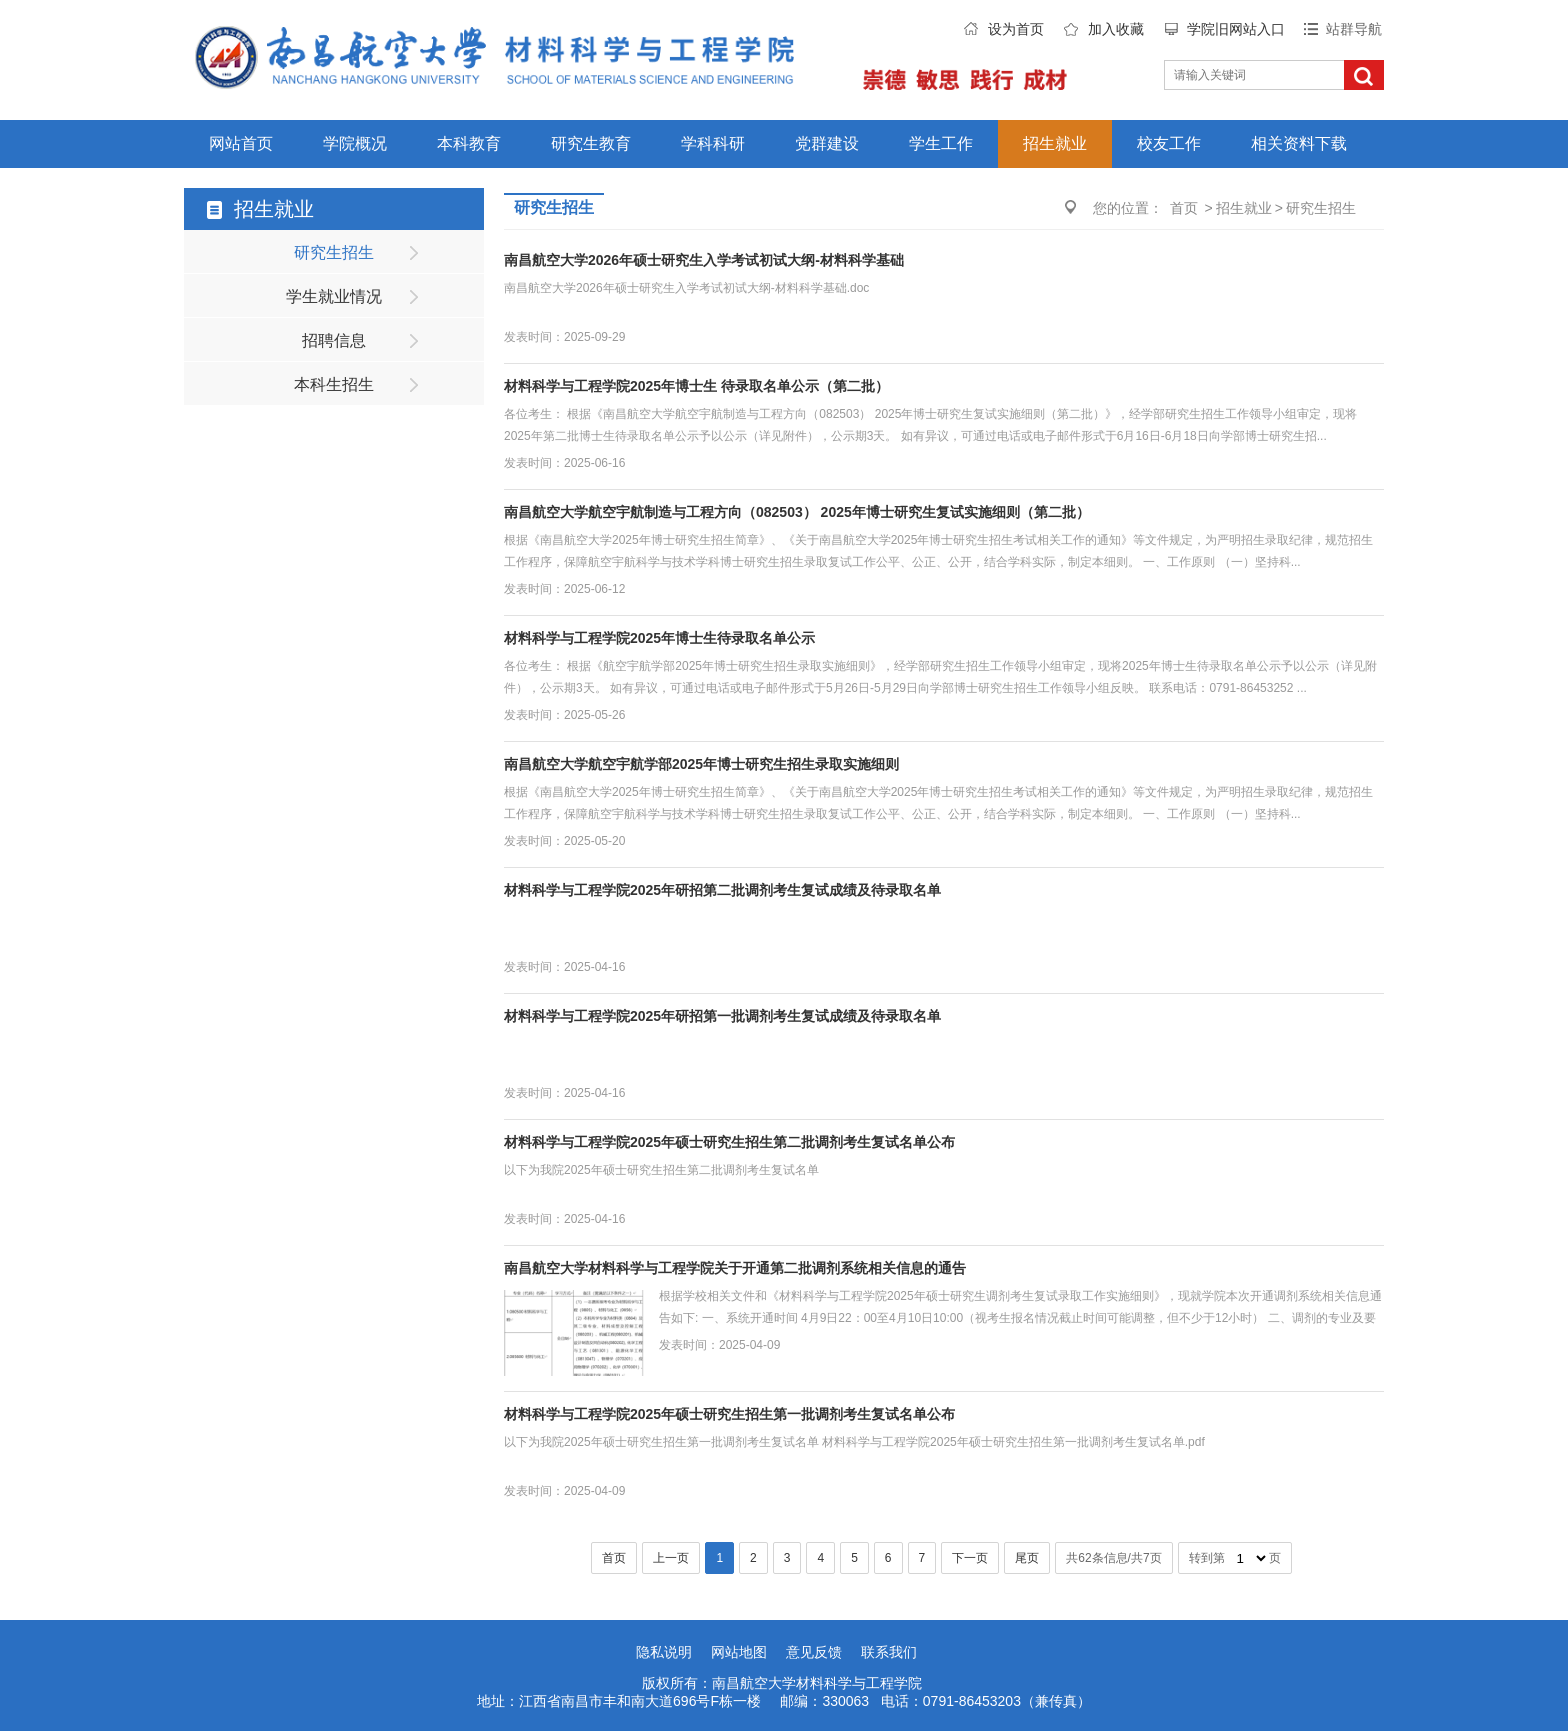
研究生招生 (334, 252)
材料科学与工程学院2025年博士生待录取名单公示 (659, 638)
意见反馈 (814, 1652)
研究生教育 (591, 143)
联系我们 (889, 1652)
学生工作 (941, 143)
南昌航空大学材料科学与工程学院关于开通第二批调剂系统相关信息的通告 (735, 1268)
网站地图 (739, 1652)
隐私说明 (664, 1652)
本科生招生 (334, 384)
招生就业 (1055, 143)
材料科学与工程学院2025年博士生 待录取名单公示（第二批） (696, 386)
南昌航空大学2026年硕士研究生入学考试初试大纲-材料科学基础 (704, 260)
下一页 (970, 1558)
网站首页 (241, 143)
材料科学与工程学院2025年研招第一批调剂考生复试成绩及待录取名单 (722, 1016)
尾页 (1027, 1558)
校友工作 (1169, 143)
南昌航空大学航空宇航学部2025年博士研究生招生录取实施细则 (701, 764)
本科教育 (469, 143)
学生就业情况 (334, 296)
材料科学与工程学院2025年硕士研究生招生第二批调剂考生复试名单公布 (729, 1142)
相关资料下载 (1299, 143)
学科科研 (713, 143)
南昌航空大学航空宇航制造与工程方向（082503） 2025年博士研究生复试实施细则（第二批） (797, 512)
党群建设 (827, 143)
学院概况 (355, 143)
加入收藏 (1116, 29)
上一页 (671, 1558)
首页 (1184, 208)
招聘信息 (334, 340)
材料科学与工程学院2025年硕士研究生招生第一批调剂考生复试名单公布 (729, 1414)
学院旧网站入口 (1236, 29)
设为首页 (1016, 29)
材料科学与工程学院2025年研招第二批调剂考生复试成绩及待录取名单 (722, 890)
